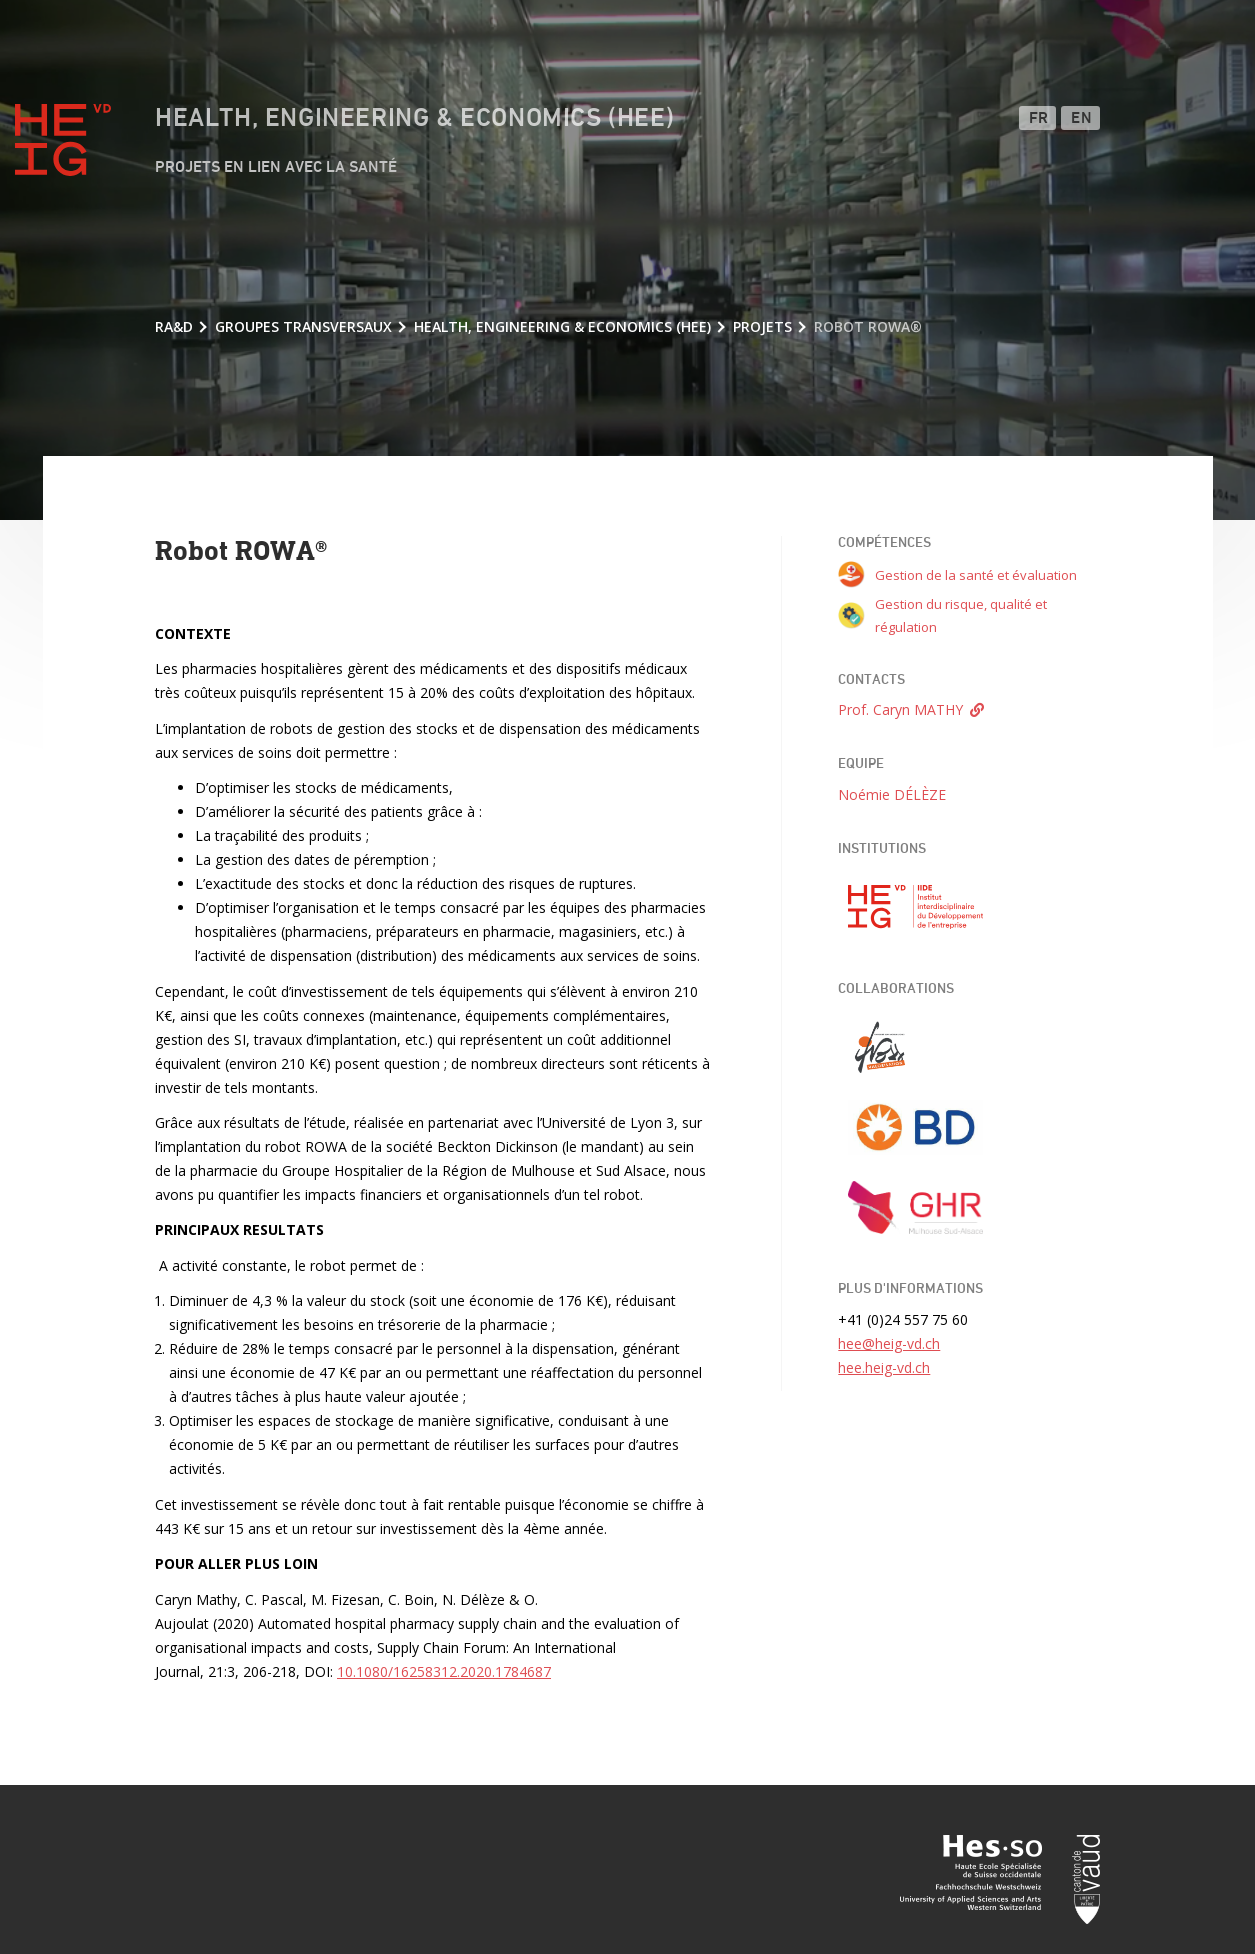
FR (1039, 119)
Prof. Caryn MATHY (900, 709)
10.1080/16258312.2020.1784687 (444, 1671)
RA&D (174, 326)
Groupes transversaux (303, 326)
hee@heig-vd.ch (889, 1343)
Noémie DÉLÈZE (892, 794)
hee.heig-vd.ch (884, 1367)
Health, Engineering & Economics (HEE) (414, 119)
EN (1081, 119)
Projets (762, 326)
